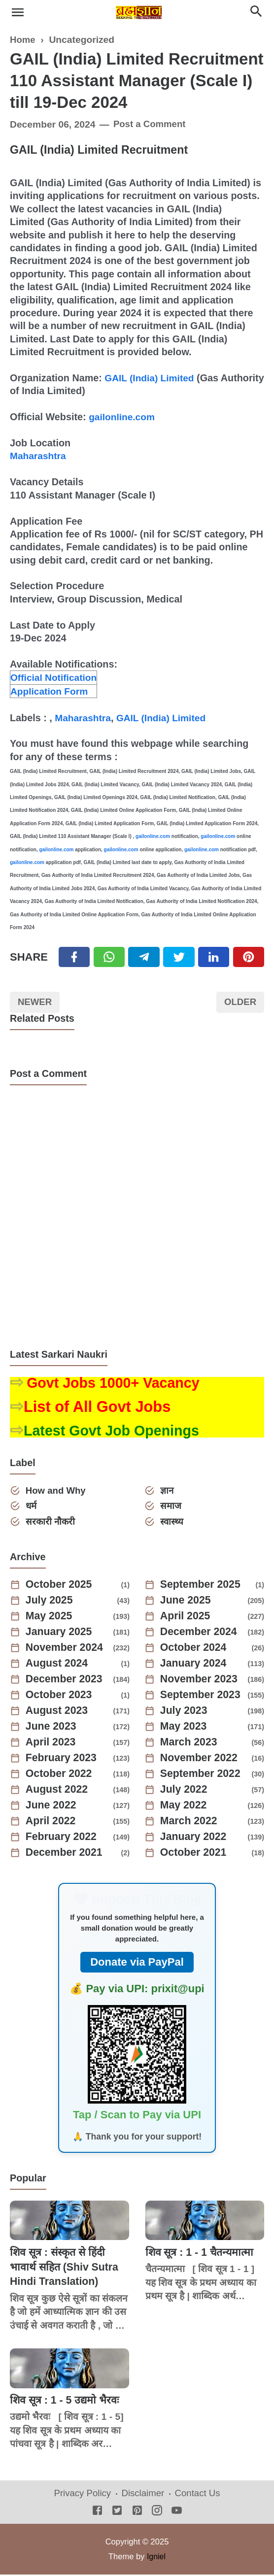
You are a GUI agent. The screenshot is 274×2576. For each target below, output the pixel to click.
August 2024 (58, 1665)
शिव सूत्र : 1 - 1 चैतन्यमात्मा (201, 2253)
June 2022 (52, 1807)
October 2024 (195, 1649)
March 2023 (190, 1744)
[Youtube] (177, 2513)
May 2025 (50, 1617)
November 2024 (66, 1649)
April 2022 (52, 1822)
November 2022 (201, 1759)
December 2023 (65, 1680)
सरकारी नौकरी (51, 1522)
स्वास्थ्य (172, 1522)
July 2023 (185, 1712)
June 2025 (187, 1602)
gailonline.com (123, 416)
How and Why (57, 1491)
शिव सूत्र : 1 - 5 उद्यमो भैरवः (66, 2401)
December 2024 (200, 1633)
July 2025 (50, 1602)
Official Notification (55, 677)
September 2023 (202, 1696)
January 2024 (195, 1665)
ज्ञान (167, 1491)
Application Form (50, 690)
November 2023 (201, 1680)
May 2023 (185, 1728)
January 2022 (195, 1838)
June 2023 (52, 1728)
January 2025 (60, 1633)
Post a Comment (150, 124)
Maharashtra (39, 455)
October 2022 (60, 1775)
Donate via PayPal (137, 1963)
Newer (36, 1003)
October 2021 (195, 1854)
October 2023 (60, 1696)
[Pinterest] (248, 957)
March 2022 (190, 1822)
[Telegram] (144, 957)
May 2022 (185, 1807)
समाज (171, 1507)
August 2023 (58, 1712)
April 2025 (186, 1617)
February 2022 (63, 1838)
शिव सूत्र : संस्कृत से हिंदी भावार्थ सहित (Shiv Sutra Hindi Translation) (66, 2268)
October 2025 (60, 1586)
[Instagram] (157, 2513)
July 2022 (185, 1791)
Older (239, 1003)
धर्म (32, 1507)
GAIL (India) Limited (150, 377)
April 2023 (52, 1744)
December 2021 (65, 1854)
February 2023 (63, 1759)
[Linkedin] (213, 957)
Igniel (156, 2557)
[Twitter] (109, 957)
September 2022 (202, 1775)
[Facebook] (74, 957)
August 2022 (58, 1791)
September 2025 (202, 1586)
